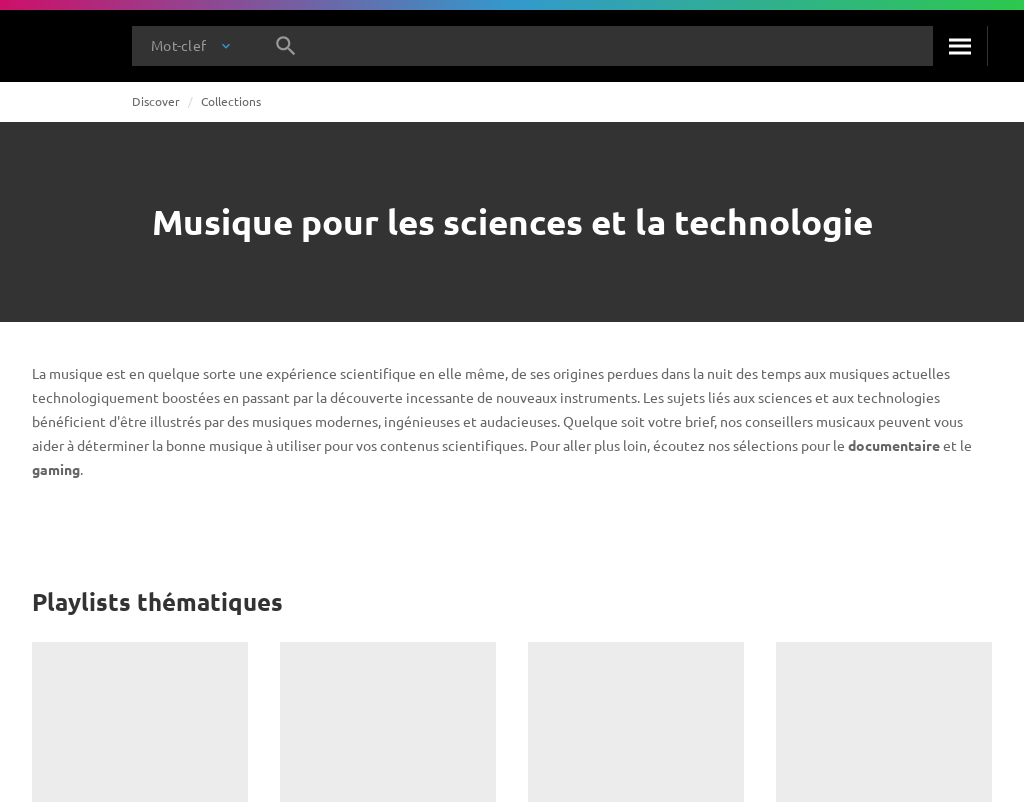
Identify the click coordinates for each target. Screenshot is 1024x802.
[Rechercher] (960, 46)
